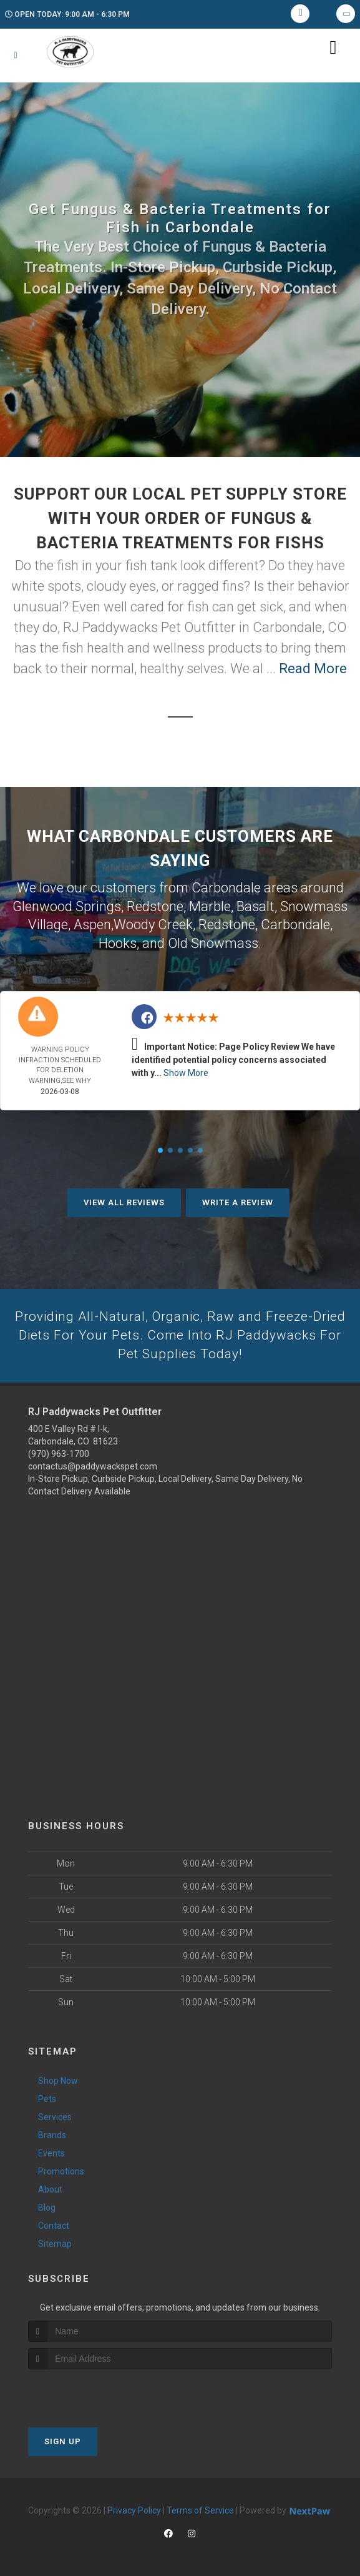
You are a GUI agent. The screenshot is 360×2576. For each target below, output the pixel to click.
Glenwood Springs (66, 906)
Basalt (255, 906)
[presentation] (94, 2393)
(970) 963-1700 (58, 1454)
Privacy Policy (134, 2510)
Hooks (118, 941)
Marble (210, 906)
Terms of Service (200, 2510)
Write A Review (237, 1200)
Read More (313, 668)
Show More (185, 1071)
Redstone (155, 906)
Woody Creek (153, 923)
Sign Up (62, 2441)
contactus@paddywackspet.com (92, 1466)
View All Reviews (124, 1200)
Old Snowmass (213, 941)
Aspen (92, 923)
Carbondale (295, 923)
